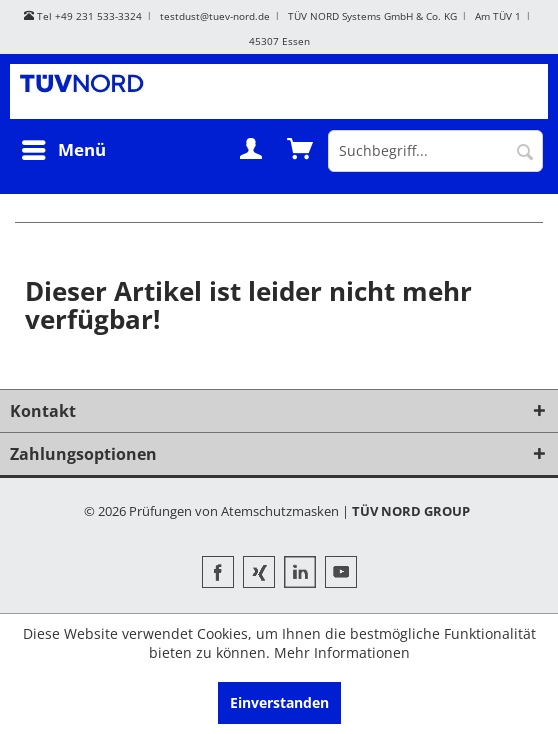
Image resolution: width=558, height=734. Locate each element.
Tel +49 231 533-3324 (83, 16)
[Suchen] (525, 151)
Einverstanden (279, 702)
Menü (64, 149)
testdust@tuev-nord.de (215, 16)
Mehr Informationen (342, 652)
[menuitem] (63, 150)
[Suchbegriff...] (435, 151)
